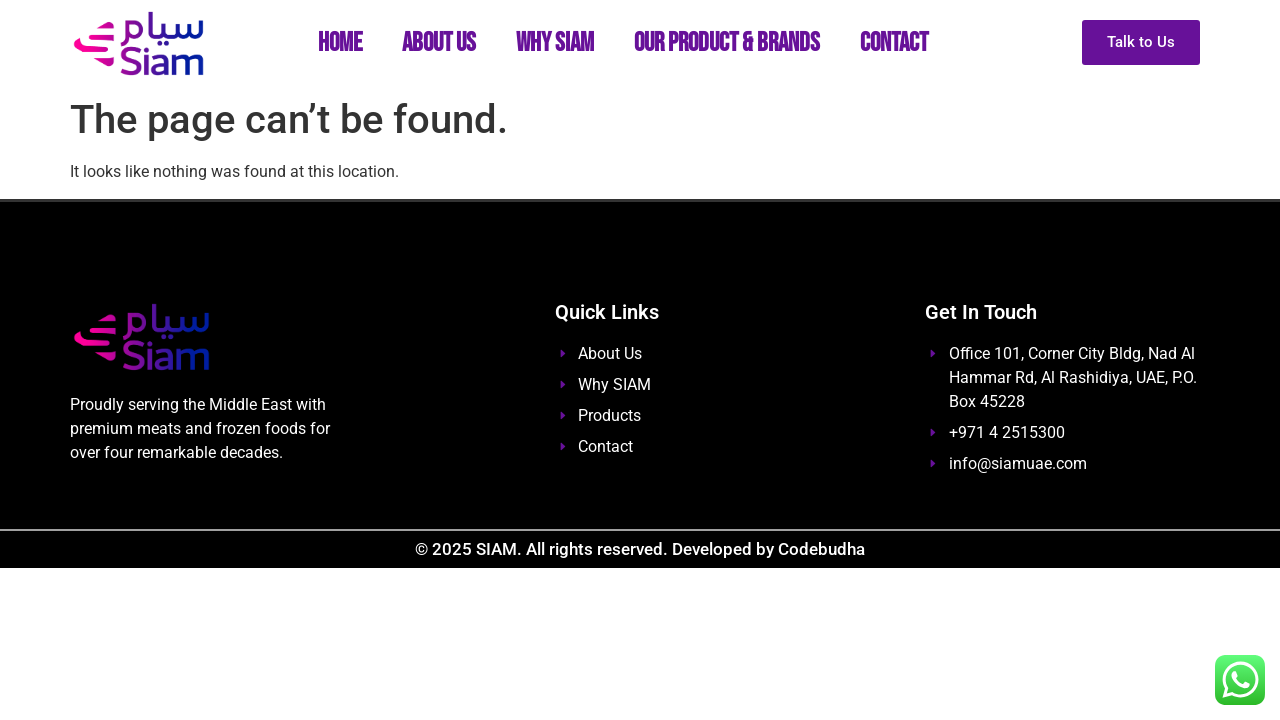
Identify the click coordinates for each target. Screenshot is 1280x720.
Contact (894, 43)
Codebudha (821, 549)
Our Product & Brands (727, 43)
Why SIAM (555, 43)
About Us (439, 43)
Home (340, 43)
